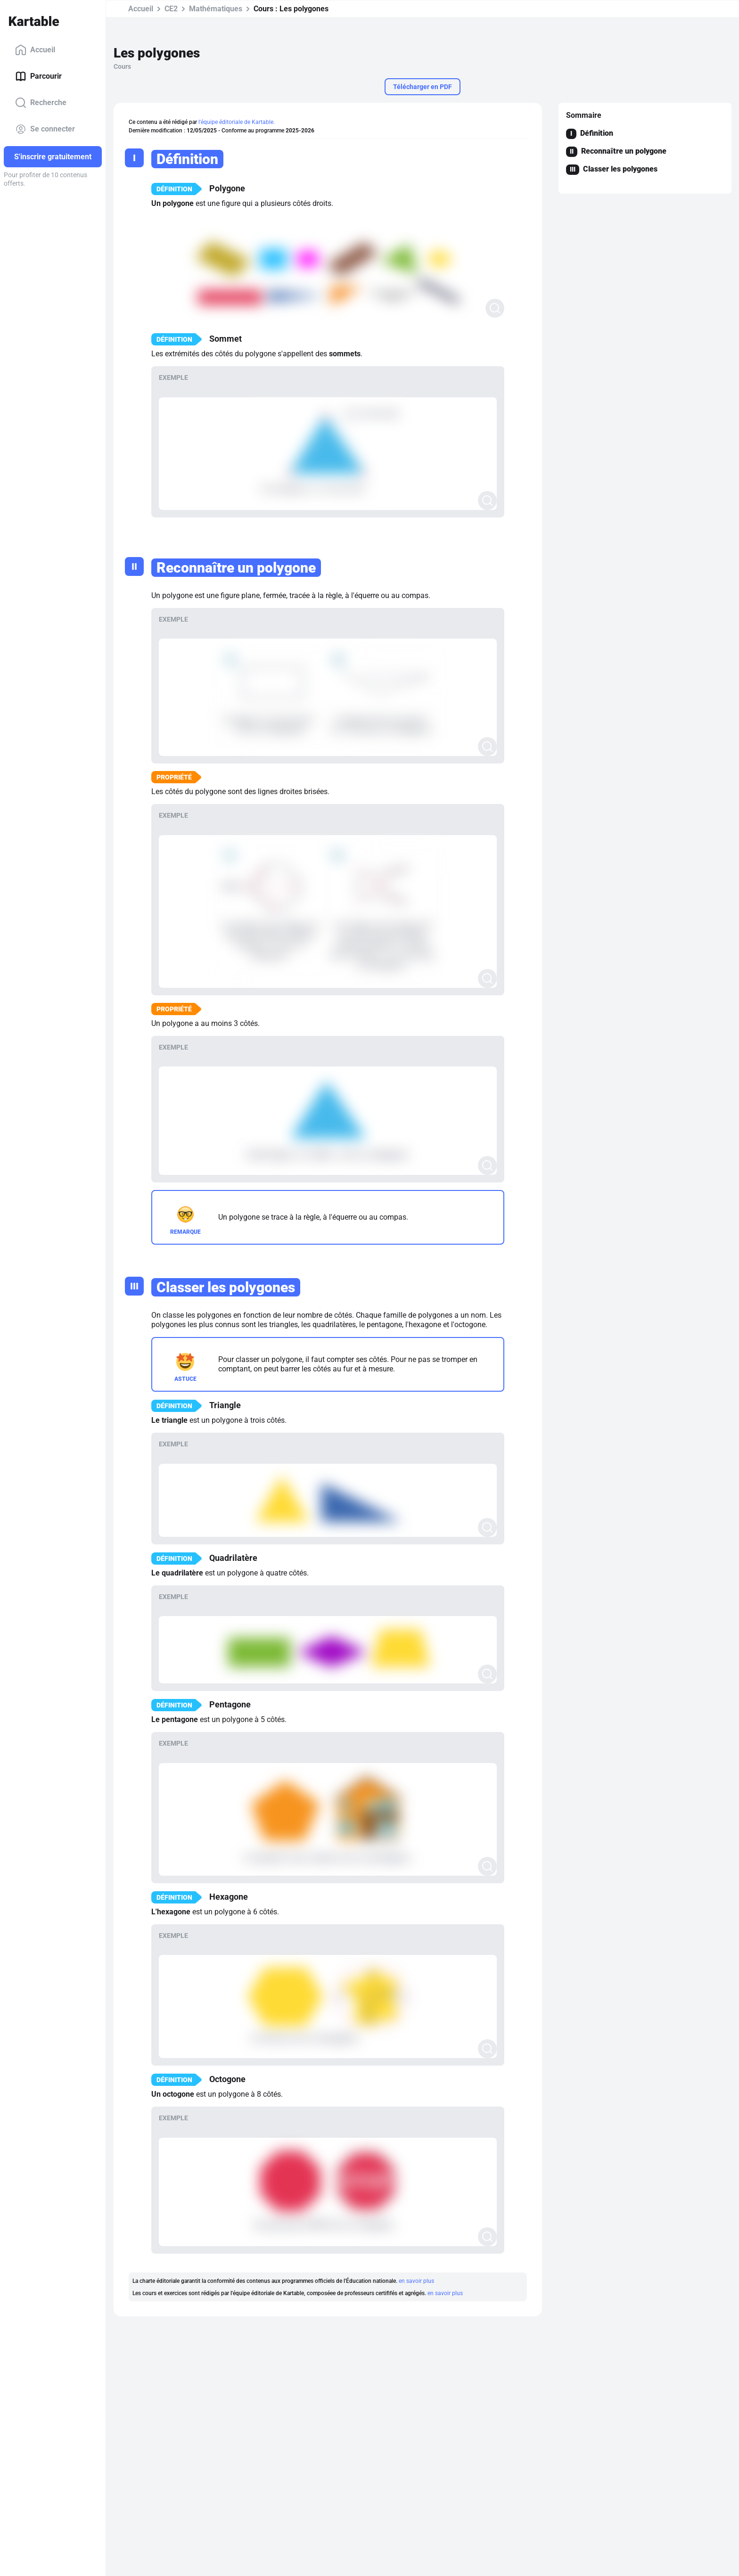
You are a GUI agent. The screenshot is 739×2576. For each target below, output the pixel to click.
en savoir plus (416, 2281)
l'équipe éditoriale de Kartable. (236, 122)
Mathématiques (215, 8)
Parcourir (38, 76)
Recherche (40, 102)
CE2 (171, 8)
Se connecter (45, 129)
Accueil (35, 50)
